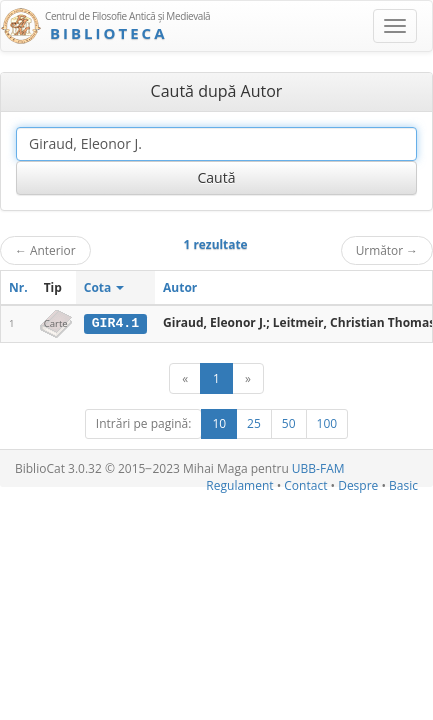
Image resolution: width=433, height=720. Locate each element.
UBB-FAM (318, 468)
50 (289, 423)
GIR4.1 (115, 323)
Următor (387, 250)
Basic (403, 485)
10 (219, 423)
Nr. (18, 287)
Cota (104, 287)
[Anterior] (185, 378)
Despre (358, 485)
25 (254, 423)
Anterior (45, 250)
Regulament (239, 485)
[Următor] (248, 378)
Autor (180, 287)
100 (327, 423)
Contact (305, 485)
